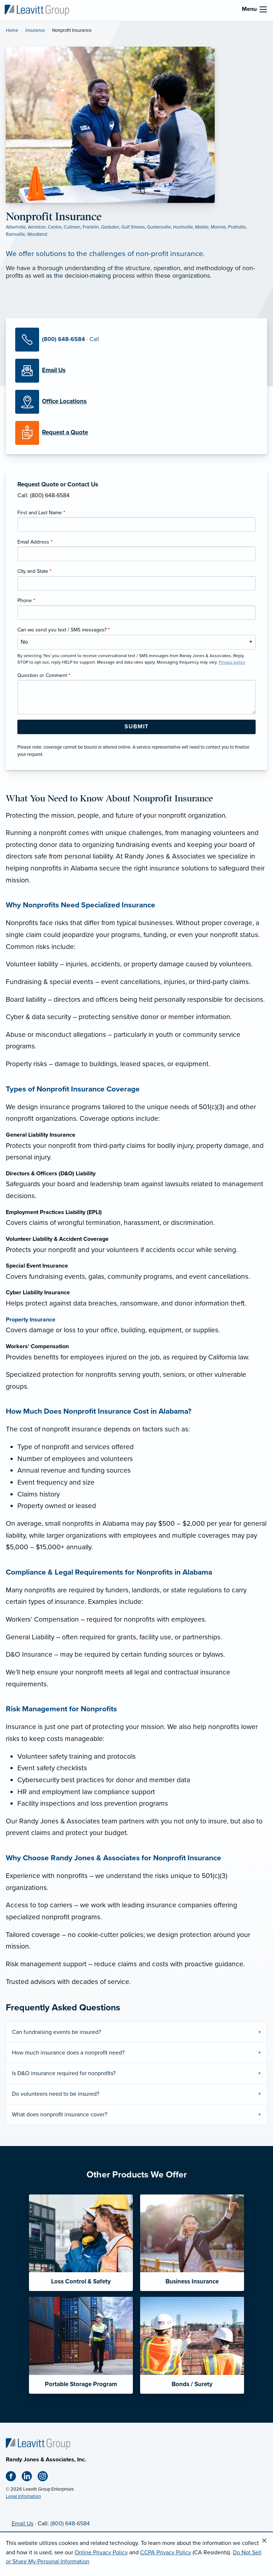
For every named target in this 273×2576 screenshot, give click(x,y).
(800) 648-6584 (70, 2523)
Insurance (35, 30)
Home (12, 30)
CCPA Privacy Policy (165, 2552)
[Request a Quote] (136, 433)
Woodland (37, 234)
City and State (34, 571)
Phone (26, 600)
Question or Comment (43, 675)
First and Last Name (41, 513)
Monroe (218, 227)
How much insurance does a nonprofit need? (68, 2052)
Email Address (34, 542)
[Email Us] (54, 370)
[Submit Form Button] (136, 727)
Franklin (91, 227)
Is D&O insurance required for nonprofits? (64, 2073)
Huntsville (183, 227)
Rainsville (15, 234)
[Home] (38, 2443)
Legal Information (23, 2496)
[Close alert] (264, 2541)
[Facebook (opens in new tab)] (14, 2477)
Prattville (237, 227)
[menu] (263, 9)
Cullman (72, 227)
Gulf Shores (133, 227)
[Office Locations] (136, 402)
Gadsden (110, 227)
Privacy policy (232, 662)
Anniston (37, 227)
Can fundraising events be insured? (56, 2032)
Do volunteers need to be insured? (55, 2094)
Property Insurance (30, 1319)
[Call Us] (136, 340)
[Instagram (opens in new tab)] (46, 2477)
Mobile (202, 227)
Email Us (22, 2523)
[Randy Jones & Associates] (37, 9)
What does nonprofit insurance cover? (59, 2114)
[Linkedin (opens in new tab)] (30, 2477)
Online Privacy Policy (101, 2552)
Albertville (16, 227)
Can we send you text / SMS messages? (63, 630)
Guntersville (159, 227)
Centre (55, 227)
